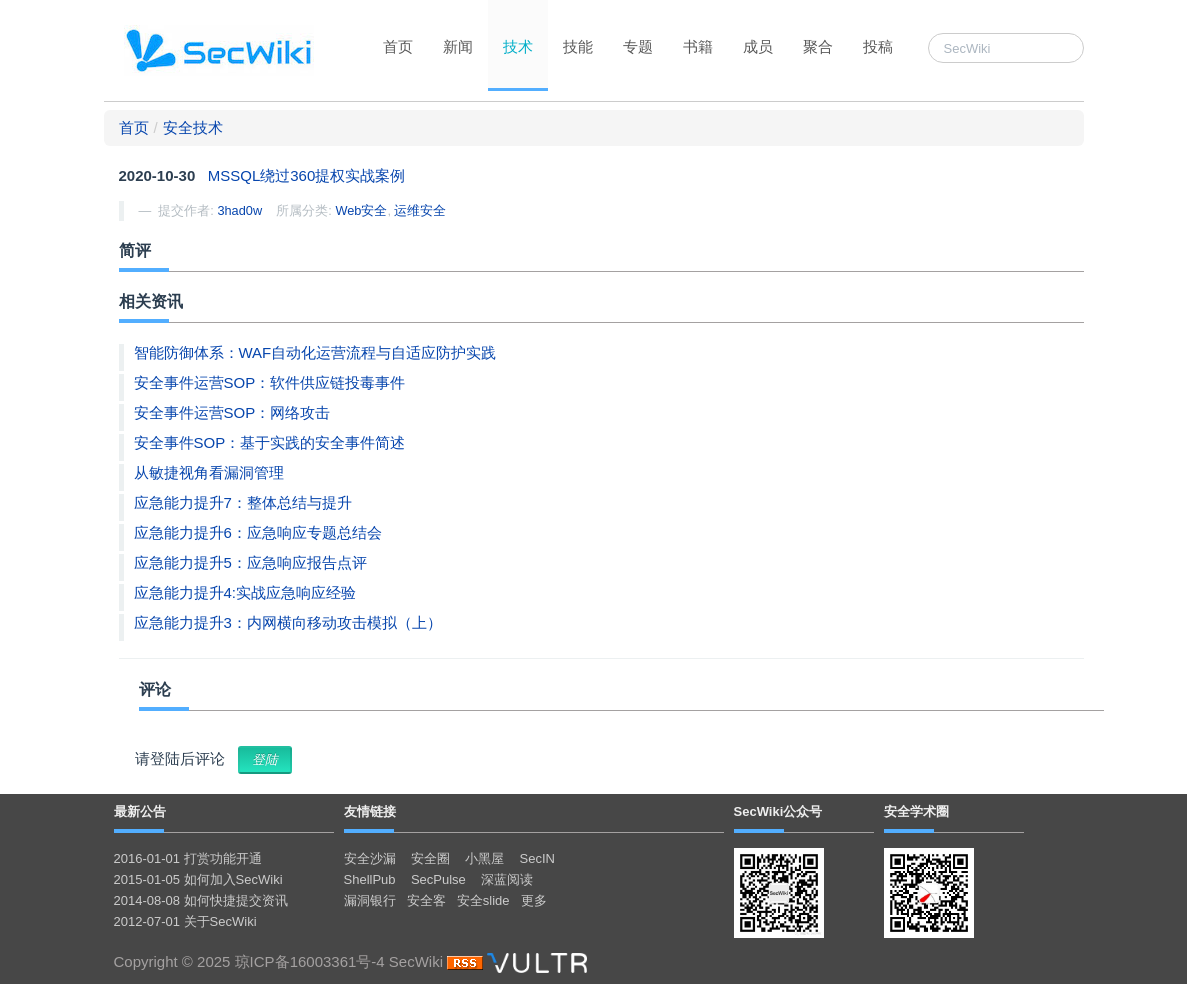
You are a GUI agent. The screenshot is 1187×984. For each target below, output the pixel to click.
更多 (534, 900)
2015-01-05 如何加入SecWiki (198, 879)
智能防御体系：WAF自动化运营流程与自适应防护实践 (315, 352)
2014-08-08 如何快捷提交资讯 (201, 900)
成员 (758, 46)
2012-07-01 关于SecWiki (185, 921)
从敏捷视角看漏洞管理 (209, 472)
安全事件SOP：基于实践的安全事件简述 (270, 442)
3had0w (239, 210)
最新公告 (140, 811)
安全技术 (193, 127)
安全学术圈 (916, 811)
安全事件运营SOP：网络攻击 (232, 412)
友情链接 (370, 811)
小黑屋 (484, 858)
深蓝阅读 (507, 879)
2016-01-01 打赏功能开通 (188, 858)
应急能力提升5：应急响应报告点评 (250, 562)
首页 (398, 46)
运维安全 (420, 210)
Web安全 (361, 210)
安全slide (483, 900)
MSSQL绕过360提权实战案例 (307, 175)
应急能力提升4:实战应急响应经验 (245, 592)
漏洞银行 (370, 900)
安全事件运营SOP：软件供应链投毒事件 (270, 382)
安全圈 (430, 858)
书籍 (698, 46)
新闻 (458, 46)
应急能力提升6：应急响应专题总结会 (258, 532)
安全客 (426, 900)
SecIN (537, 858)
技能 (578, 46)
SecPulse (438, 879)
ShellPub (370, 879)
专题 (638, 46)
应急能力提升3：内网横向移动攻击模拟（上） (288, 622)
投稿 (878, 46)
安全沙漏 (370, 858)
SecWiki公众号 (778, 811)
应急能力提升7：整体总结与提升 (243, 502)
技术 (518, 46)
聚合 (818, 46)
